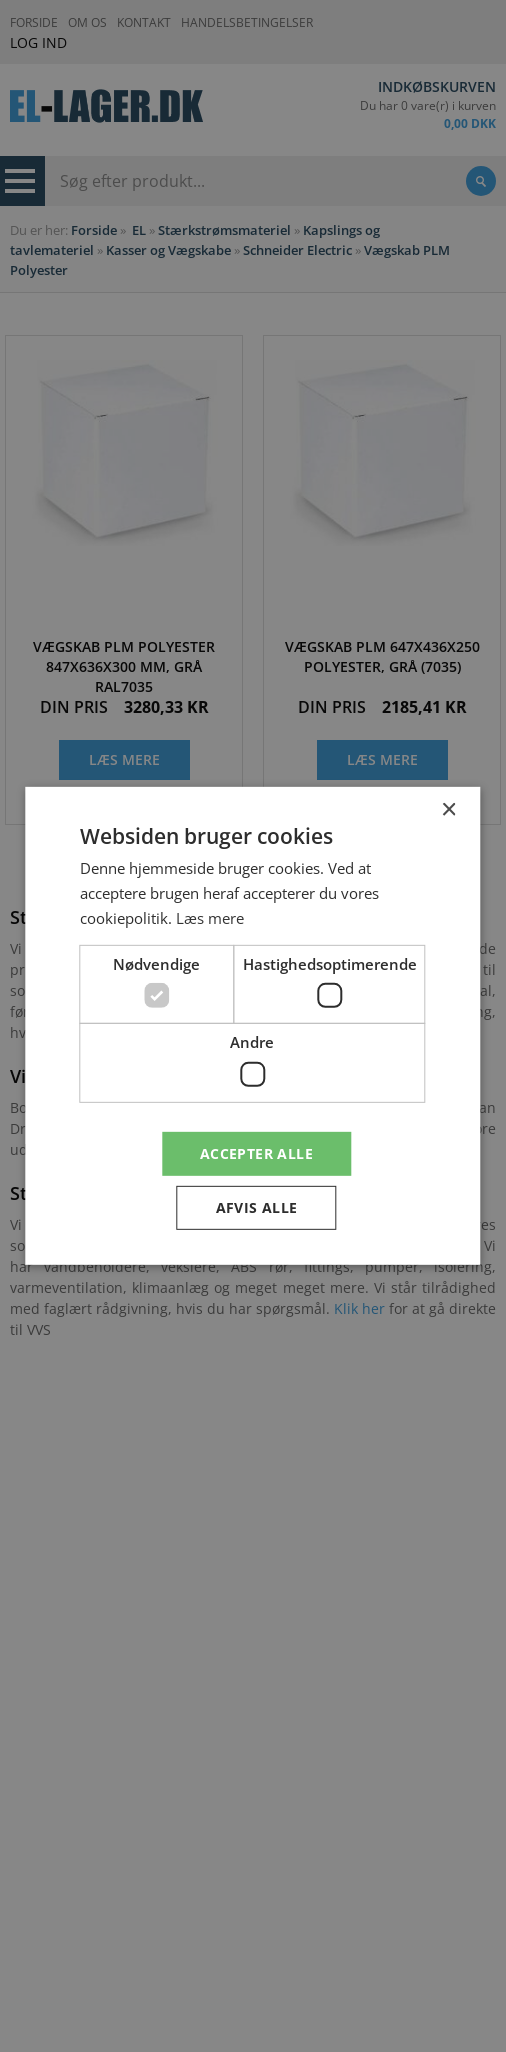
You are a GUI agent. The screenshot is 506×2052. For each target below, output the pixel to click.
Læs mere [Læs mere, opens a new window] (210, 918)
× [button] (448, 810)
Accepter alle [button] (256, 1152)
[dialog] (253, 1026)
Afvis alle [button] (257, 1207)
